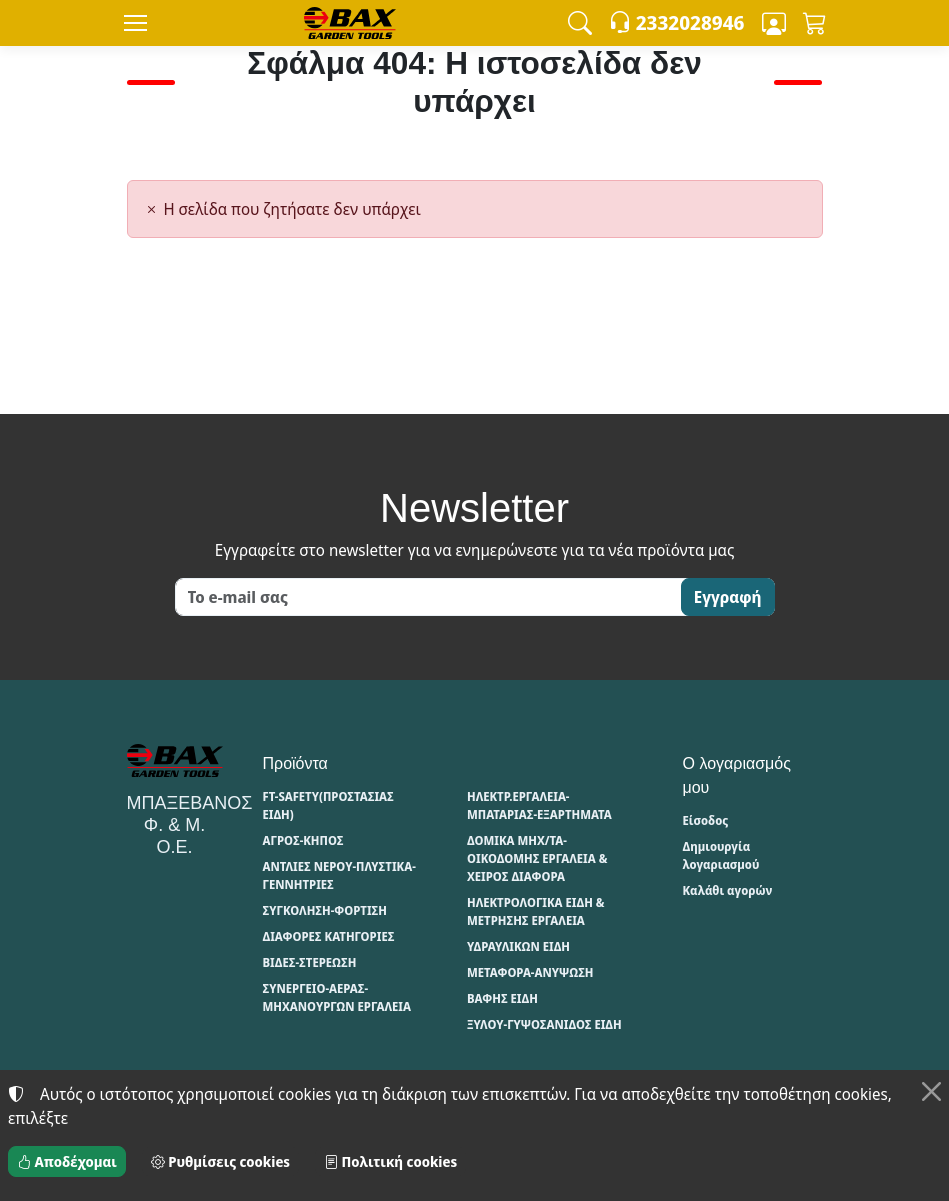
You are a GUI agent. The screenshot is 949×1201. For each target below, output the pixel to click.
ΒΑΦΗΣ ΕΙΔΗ (502, 998)
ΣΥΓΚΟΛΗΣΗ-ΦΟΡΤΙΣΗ (325, 910)
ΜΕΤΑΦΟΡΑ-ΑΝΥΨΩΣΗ (530, 972)
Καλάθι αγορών (728, 890)
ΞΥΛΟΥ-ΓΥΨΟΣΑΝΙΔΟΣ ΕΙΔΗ (544, 1024)
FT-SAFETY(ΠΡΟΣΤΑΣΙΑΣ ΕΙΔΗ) (328, 805)
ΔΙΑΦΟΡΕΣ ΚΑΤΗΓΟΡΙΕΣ (329, 936)
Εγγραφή (728, 597)
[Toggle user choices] (774, 23)
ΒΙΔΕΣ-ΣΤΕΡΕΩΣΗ (310, 962)
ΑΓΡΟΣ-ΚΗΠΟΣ (303, 840)
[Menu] (136, 23)
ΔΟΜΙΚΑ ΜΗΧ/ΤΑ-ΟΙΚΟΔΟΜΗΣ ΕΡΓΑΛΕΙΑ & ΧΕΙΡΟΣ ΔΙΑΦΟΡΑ (537, 858)
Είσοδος (706, 820)
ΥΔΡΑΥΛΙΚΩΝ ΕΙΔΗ (518, 946)
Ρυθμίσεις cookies (220, 1161)
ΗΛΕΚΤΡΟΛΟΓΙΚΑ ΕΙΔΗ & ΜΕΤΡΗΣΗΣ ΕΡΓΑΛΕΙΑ (535, 911)
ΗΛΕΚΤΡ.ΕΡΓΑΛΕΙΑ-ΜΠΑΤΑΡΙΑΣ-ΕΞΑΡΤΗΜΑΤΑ (539, 805)
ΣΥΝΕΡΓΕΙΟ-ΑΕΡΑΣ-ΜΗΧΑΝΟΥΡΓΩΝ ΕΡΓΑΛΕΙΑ (337, 997)
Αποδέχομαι (67, 1161)
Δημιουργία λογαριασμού (721, 855)
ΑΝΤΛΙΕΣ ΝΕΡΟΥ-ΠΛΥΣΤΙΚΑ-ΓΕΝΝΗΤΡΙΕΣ (339, 875)
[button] (580, 23)
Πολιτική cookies (390, 1161)
